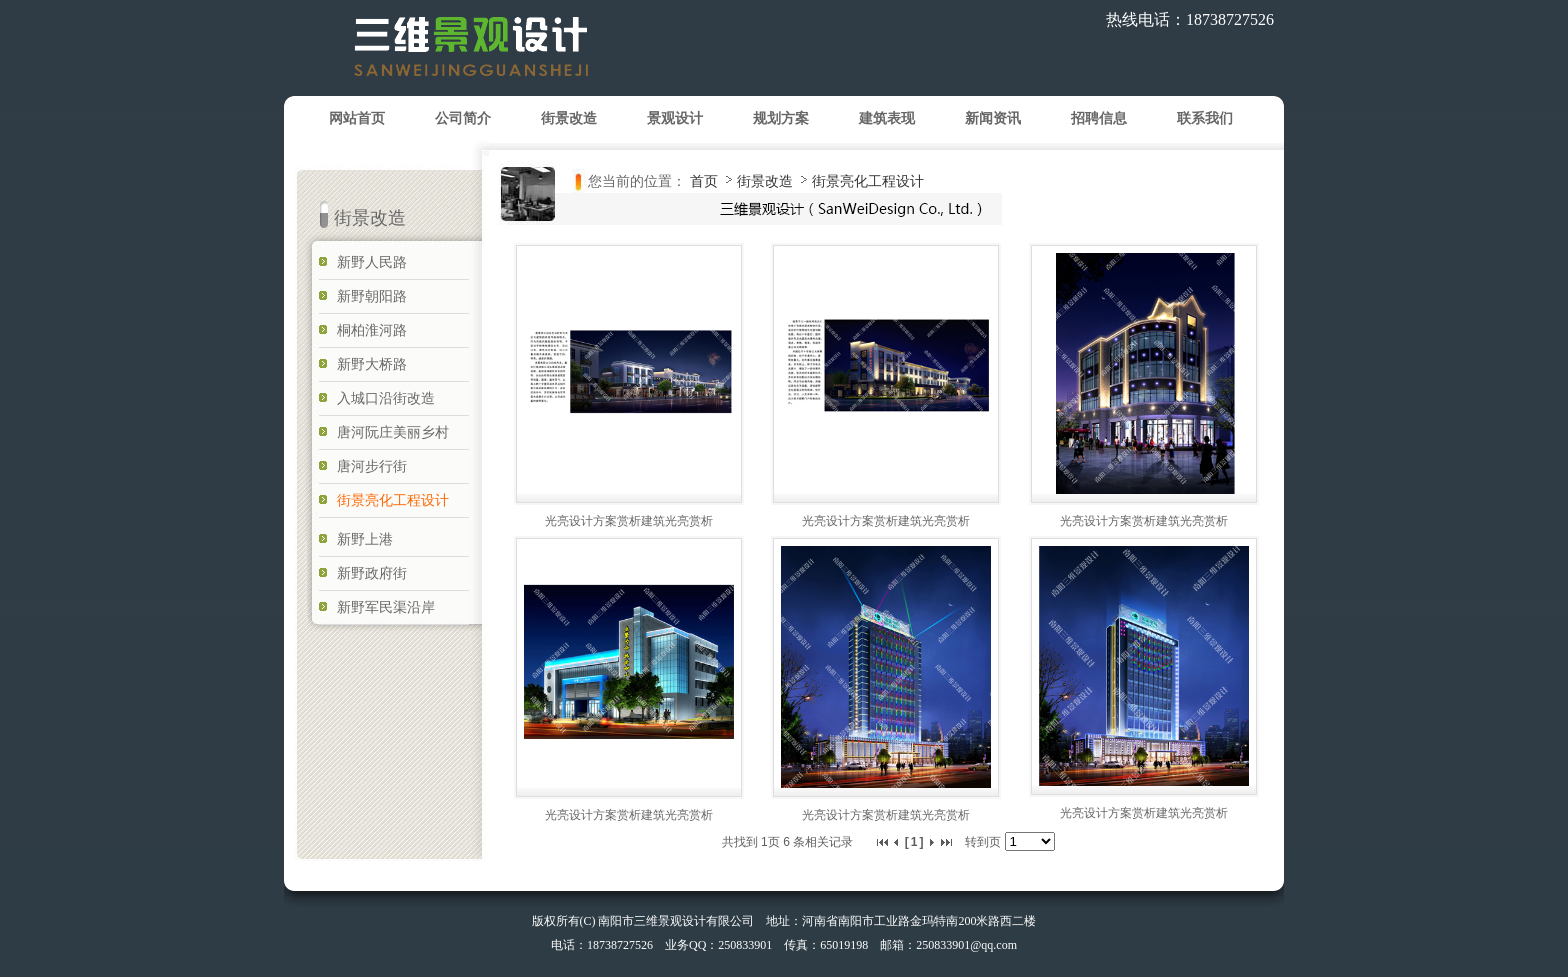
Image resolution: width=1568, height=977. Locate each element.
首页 (704, 181)
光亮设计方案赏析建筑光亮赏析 (629, 521)
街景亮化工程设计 (868, 181)
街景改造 (767, 181)
